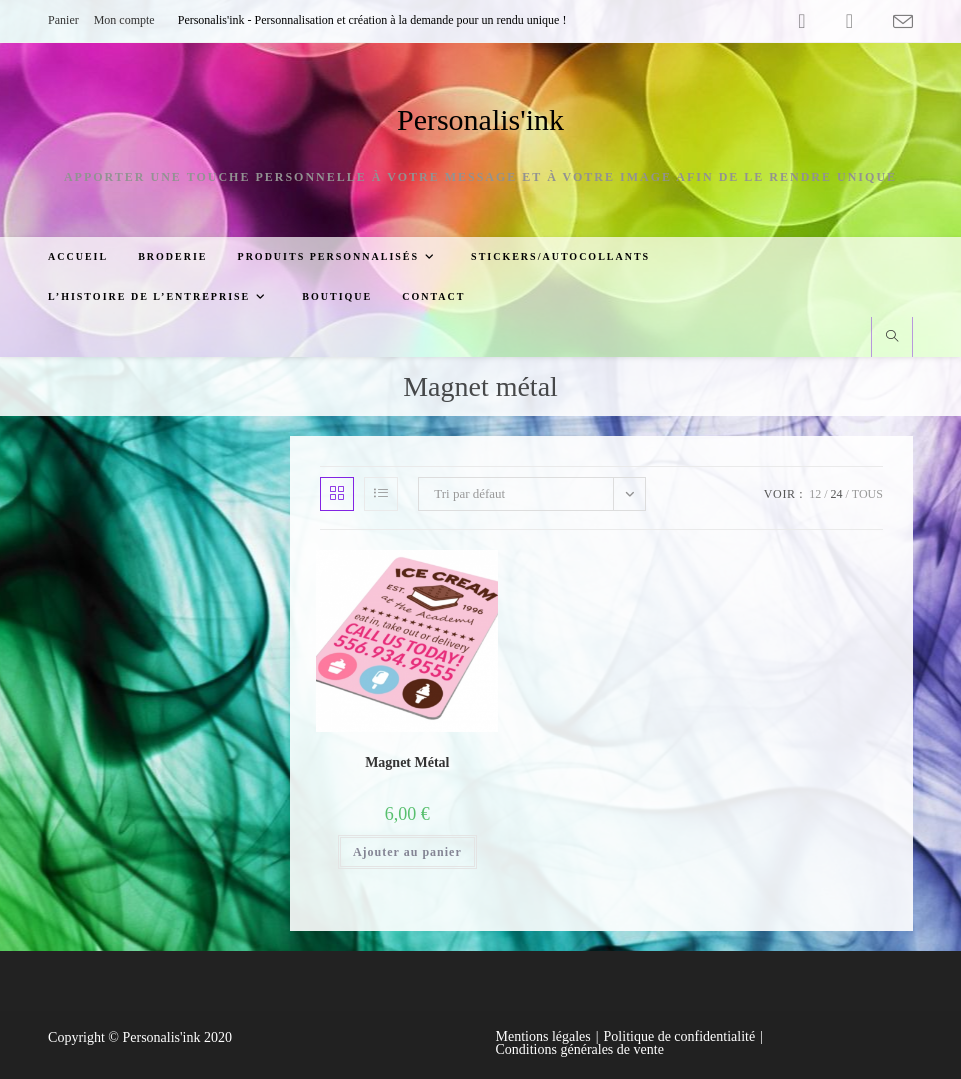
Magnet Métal (407, 762)
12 (815, 494)
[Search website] (892, 338)
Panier (63, 20)
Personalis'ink (480, 119)
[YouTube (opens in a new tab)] (849, 21)
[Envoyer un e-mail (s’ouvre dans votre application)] (893, 22)
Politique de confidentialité (680, 1036)
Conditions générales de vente (580, 1049)
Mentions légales (543, 1036)
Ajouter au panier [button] (407, 852)
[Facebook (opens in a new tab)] (801, 21)
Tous (867, 494)
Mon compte (124, 20)
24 (836, 494)
